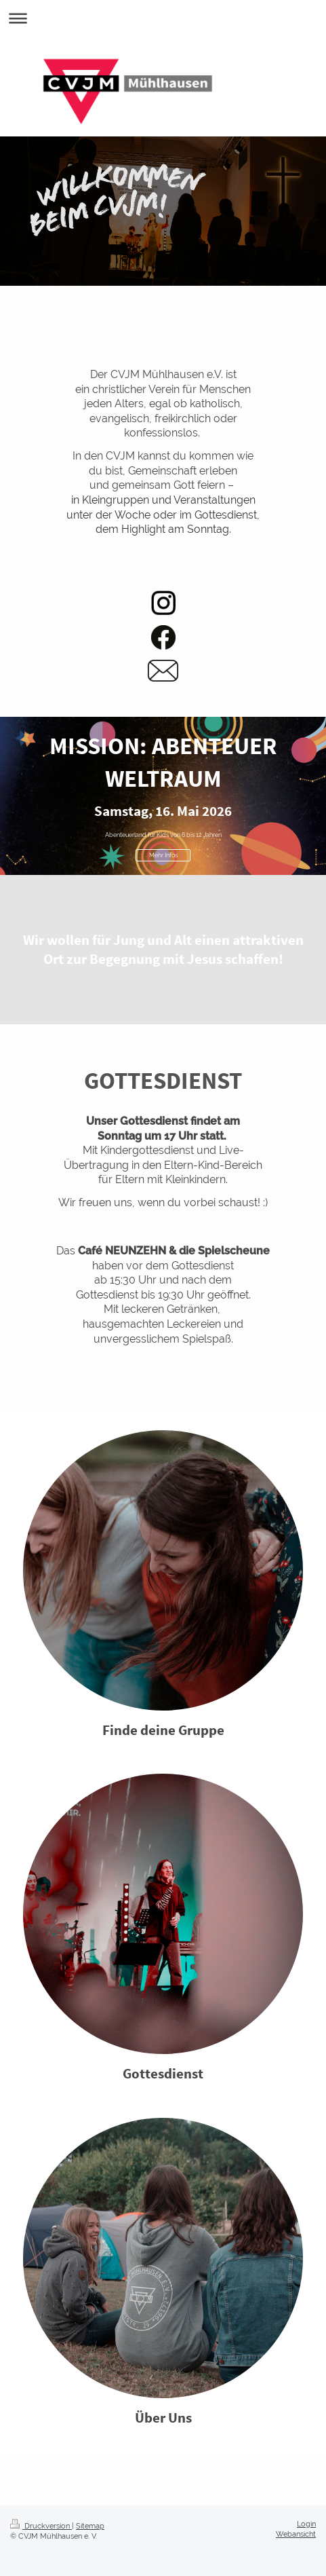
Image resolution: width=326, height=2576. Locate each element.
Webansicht (296, 2534)
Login (306, 2523)
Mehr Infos (163, 855)
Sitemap (90, 2526)
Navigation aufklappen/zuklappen (163, 18)
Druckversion (41, 2526)
